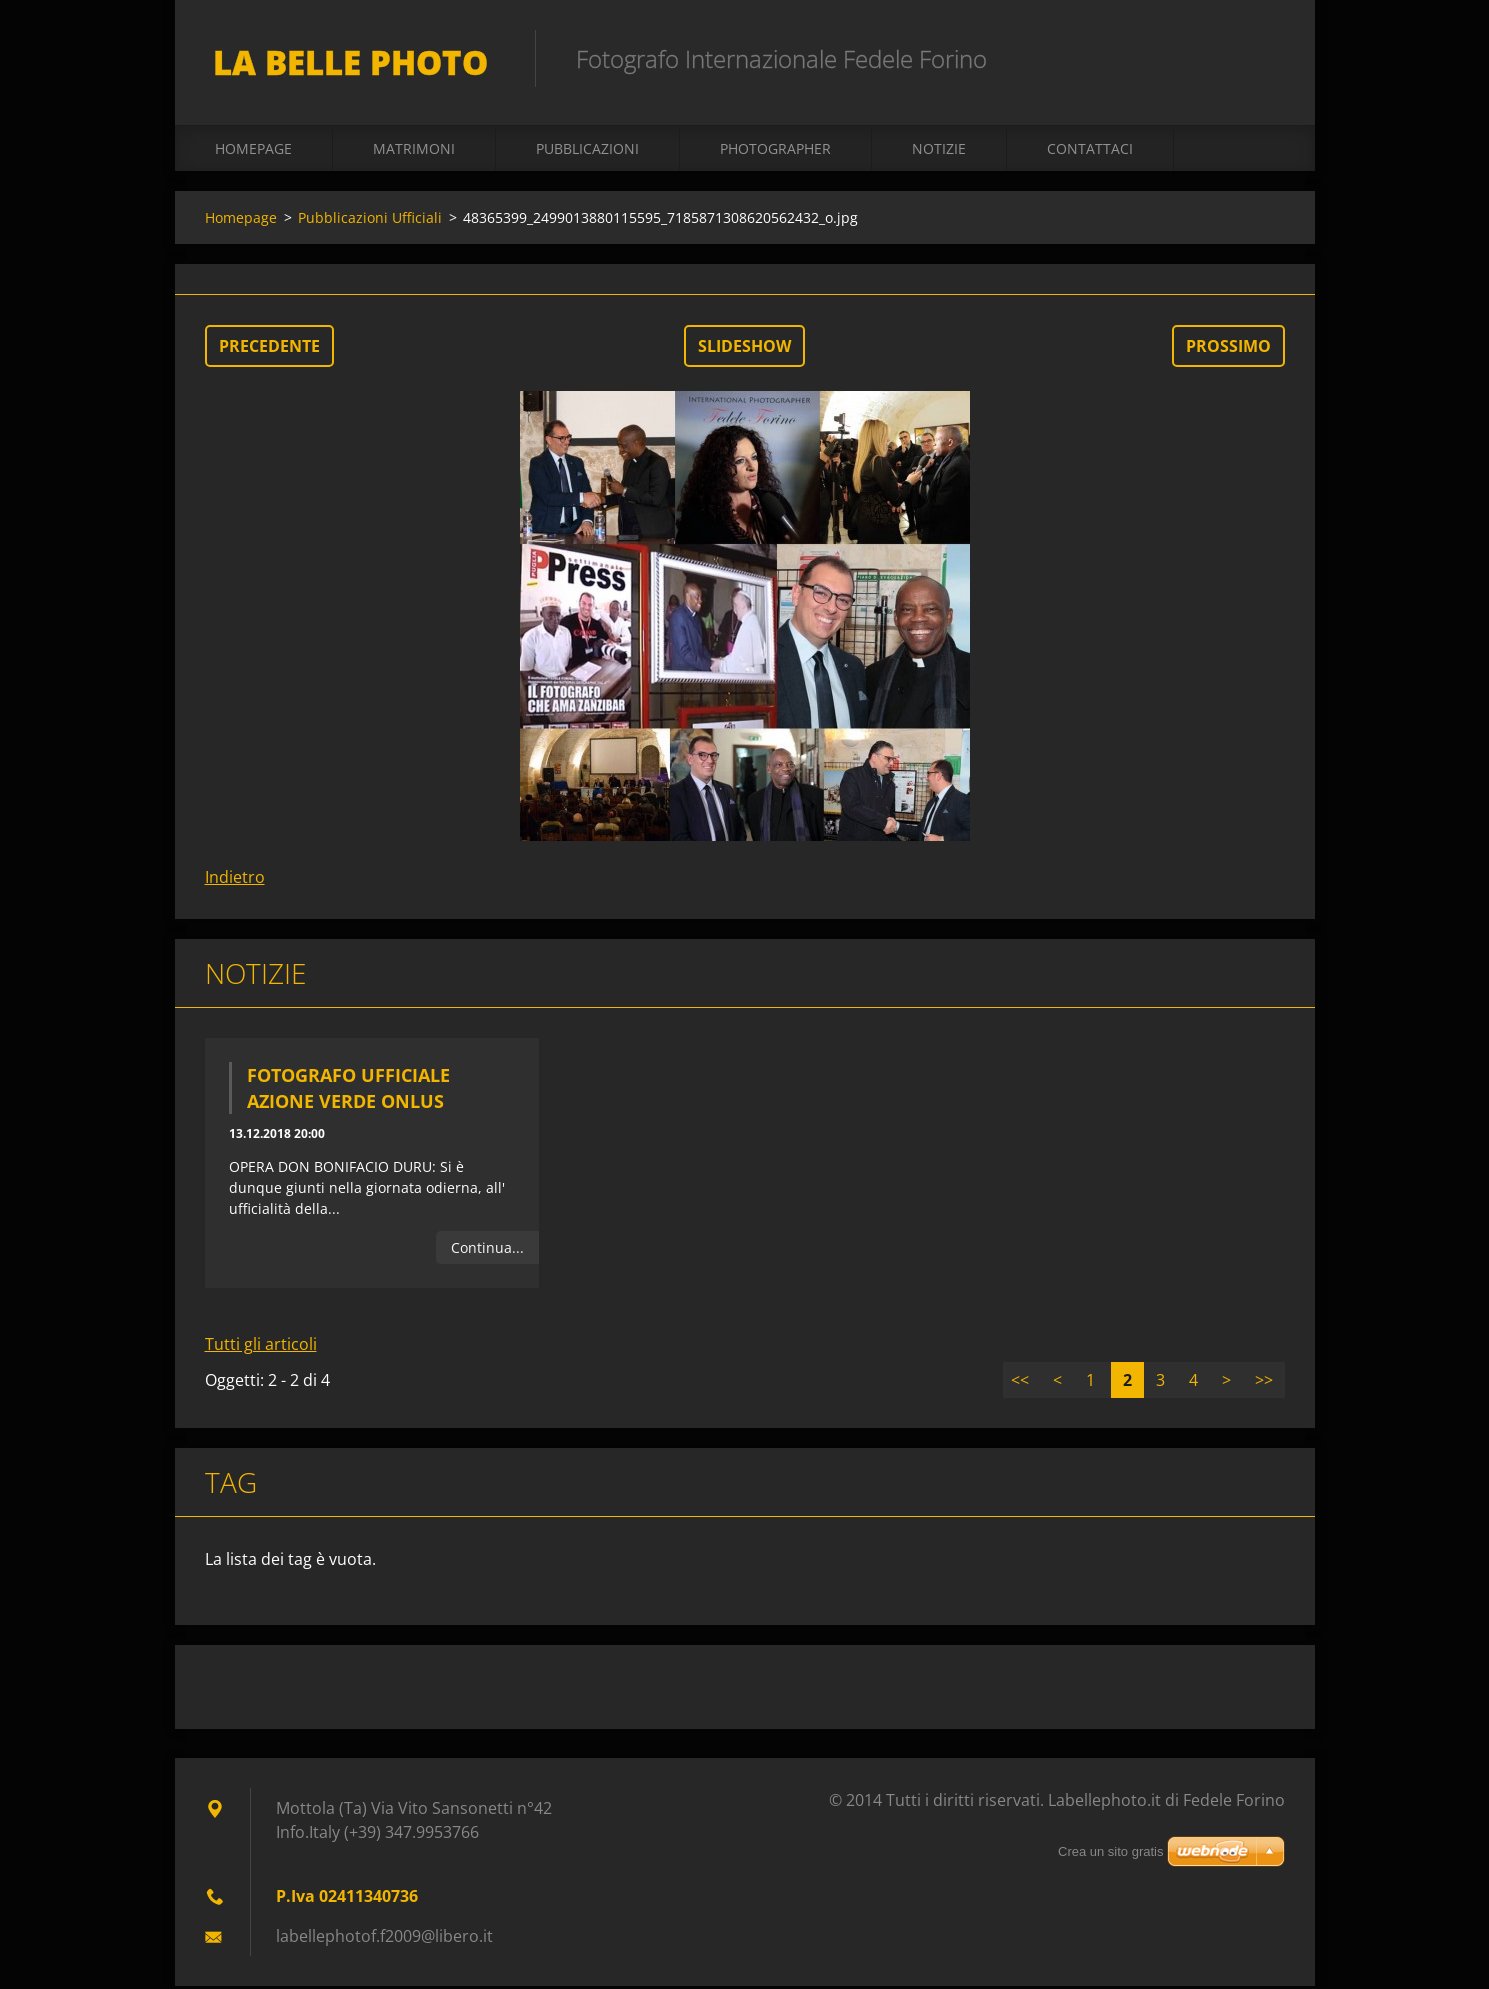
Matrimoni (414, 151)
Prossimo (1228, 349)
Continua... (487, 1250)
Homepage (253, 151)
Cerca (1263, 58)
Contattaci (1090, 151)
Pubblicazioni (587, 151)
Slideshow (744, 349)
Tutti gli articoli (261, 1347)
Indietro (235, 880)
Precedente (269, 349)
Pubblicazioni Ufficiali (370, 220)
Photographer (775, 151)
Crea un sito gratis (1111, 1851)
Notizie (939, 151)
